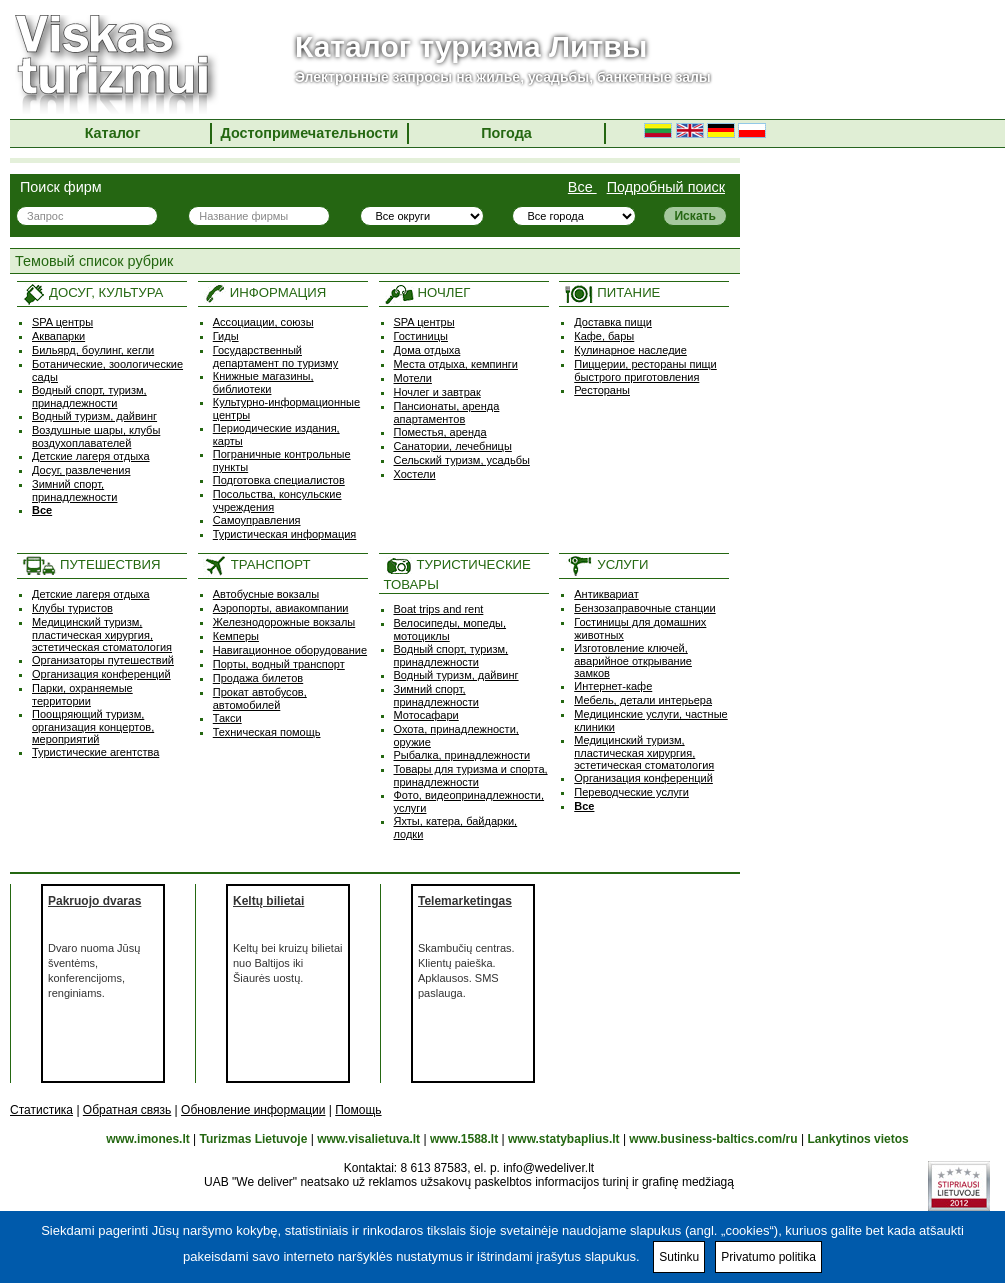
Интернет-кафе (613, 686)
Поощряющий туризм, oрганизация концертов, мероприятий (93, 726)
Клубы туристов (72, 608)
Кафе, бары (604, 336)
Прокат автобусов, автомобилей (260, 698)
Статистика (41, 1110)
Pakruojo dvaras (94, 901)
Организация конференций (101, 674)
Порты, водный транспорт (279, 664)
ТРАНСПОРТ (257, 564)
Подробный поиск (666, 187)
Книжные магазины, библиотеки (263, 382)
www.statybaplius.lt (564, 1139)
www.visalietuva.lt (368, 1139)
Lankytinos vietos (857, 1139)
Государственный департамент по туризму (276, 356)
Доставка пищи (613, 322)
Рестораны (602, 390)
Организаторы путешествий (103, 660)
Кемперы (236, 636)
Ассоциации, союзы (263, 322)
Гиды (226, 336)
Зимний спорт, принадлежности (74, 490)
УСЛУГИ (606, 564)
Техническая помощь (267, 732)
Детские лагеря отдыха (91, 456)
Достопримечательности (310, 133)
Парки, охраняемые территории (82, 694)
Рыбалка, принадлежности (462, 755)
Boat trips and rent (439, 609)
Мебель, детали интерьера (643, 700)
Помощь (358, 1110)
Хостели (415, 474)
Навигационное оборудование (290, 650)
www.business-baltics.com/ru (713, 1139)
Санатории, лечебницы (453, 446)
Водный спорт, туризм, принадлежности (89, 396)
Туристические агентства (95, 752)
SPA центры (62, 322)
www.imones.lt (148, 1139)
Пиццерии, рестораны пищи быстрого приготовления (645, 370)
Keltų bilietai (268, 901)
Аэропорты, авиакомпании (281, 608)
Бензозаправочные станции (644, 608)
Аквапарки (58, 336)
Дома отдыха (427, 350)
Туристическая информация (285, 534)
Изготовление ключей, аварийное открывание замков (633, 660)
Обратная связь (127, 1110)
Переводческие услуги (631, 792)
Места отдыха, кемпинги (456, 364)
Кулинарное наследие (630, 350)
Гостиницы (421, 336)
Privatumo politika (768, 1257)
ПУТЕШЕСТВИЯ (91, 564)
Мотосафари (426, 715)
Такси (227, 718)
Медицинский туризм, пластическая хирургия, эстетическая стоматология (102, 634)
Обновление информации (253, 1110)
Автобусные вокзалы (266, 594)
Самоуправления (257, 520)
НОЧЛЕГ (427, 292)
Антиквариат (606, 594)
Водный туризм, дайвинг (94, 416)
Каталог (113, 133)
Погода (506, 133)
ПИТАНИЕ (612, 292)
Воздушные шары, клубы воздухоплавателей (96, 436)
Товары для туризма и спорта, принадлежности (471, 775)
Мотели (413, 378)
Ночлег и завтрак (437, 392)
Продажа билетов (258, 678)
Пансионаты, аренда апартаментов (447, 412)
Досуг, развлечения (81, 470)
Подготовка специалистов (279, 480)
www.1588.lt (464, 1139)
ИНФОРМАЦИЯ (264, 292)
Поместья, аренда (440, 432)
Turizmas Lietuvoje (254, 1139)
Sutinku (679, 1257)
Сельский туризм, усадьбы (462, 460)
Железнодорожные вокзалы (284, 622)
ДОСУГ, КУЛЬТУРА (92, 292)
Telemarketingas (465, 901)
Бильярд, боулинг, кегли (93, 350)
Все (582, 187)
